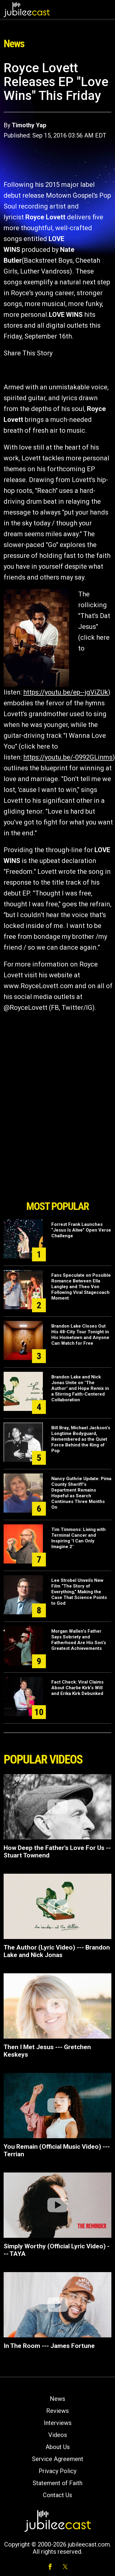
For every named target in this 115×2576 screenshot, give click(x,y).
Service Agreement (57, 2459)
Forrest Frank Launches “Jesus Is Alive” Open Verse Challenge (81, 1230)
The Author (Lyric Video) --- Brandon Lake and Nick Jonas (57, 1951)
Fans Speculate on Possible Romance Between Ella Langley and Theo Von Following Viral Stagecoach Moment (81, 1287)
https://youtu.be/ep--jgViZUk (65, 692)
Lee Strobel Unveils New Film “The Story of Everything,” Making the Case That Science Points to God (79, 1592)
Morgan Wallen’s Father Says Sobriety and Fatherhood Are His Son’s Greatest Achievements (78, 1639)
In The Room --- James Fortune (49, 2345)
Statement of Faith (57, 2483)
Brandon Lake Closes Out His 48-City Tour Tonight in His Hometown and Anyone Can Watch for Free (80, 1334)
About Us (58, 2447)
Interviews (58, 2422)
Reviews (57, 2410)
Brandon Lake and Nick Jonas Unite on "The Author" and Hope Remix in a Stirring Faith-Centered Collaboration (80, 1388)
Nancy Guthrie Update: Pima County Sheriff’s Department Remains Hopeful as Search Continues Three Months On (81, 1493)
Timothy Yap (29, 125)
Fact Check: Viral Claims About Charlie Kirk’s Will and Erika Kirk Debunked (77, 1687)
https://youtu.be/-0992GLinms (68, 757)
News (57, 2398)
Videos (57, 2434)
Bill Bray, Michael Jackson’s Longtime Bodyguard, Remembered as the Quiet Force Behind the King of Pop (80, 1439)
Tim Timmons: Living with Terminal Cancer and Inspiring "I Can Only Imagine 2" (78, 1538)
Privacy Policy (57, 2471)
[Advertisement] (57, 1163)
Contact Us (57, 2495)
